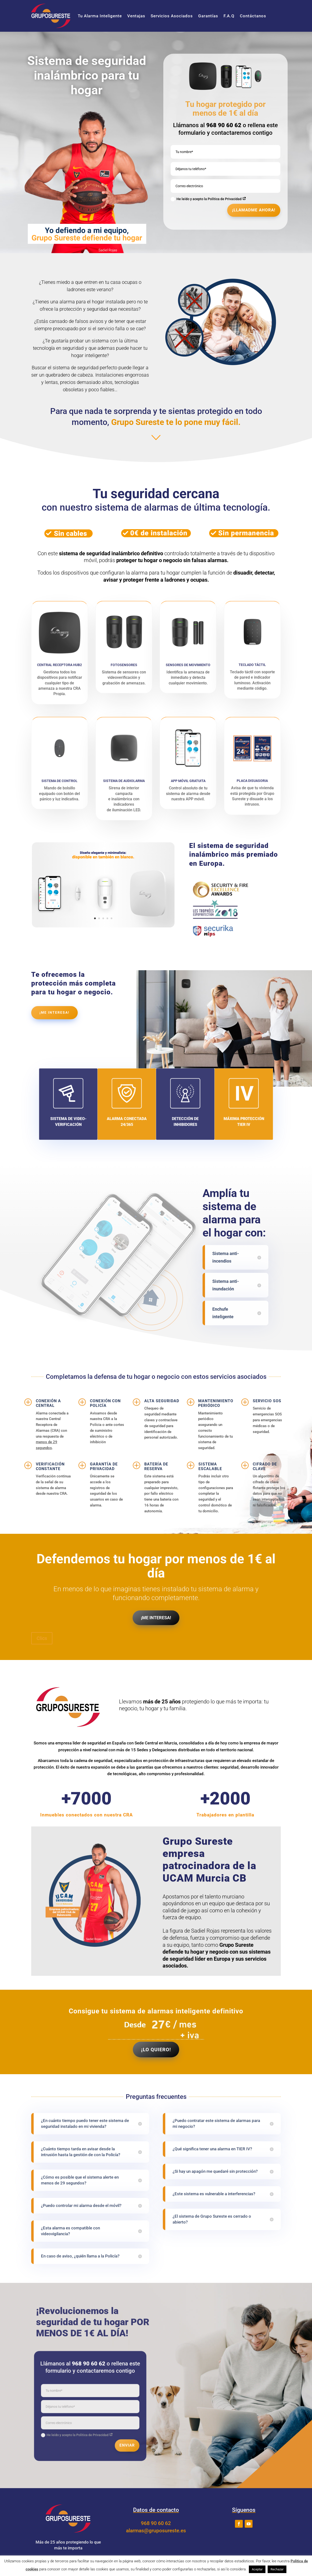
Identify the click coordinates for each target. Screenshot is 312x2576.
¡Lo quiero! (156, 2049)
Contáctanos (253, 15)
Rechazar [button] (277, 2569)
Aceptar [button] (257, 2569)
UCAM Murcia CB (204, 1878)
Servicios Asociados (172, 15)
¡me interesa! (54, 1012)
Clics (42, 1638)
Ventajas (136, 15)
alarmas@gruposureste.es (156, 2531)
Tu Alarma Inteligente (100, 15)
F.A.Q (229, 15)
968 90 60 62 (223, 125)
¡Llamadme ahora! (253, 210)
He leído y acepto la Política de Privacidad (208, 199)
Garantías (208, 15)
